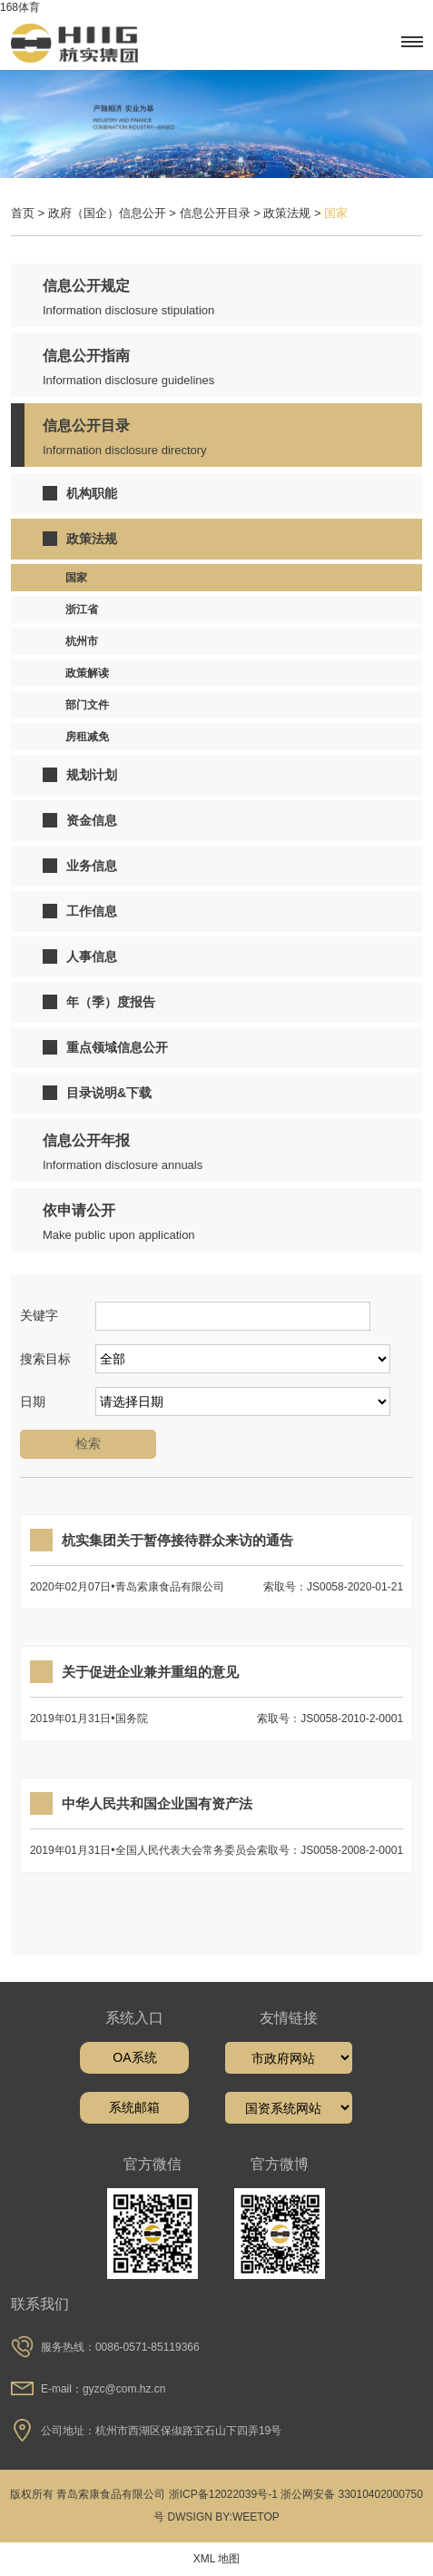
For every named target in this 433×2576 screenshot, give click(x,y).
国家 (76, 577)
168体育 (20, 7)
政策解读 (87, 673)
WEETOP (256, 2517)
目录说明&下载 (97, 1092)
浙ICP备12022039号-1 (223, 2494)
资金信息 (80, 820)
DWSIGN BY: (200, 2517)
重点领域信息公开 (105, 1047)
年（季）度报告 (99, 1002)
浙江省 (81, 609)
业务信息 (80, 865)
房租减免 (87, 736)
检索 (88, 1443)
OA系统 (134, 2057)
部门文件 (87, 704)
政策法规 (80, 538)
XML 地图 (217, 2558)
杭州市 (81, 641)
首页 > (29, 213)
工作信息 (80, 911)
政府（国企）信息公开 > (114, 213)
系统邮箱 (134, 2107)
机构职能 (80, 493)
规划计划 (80, 775)
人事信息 (80, 956)
